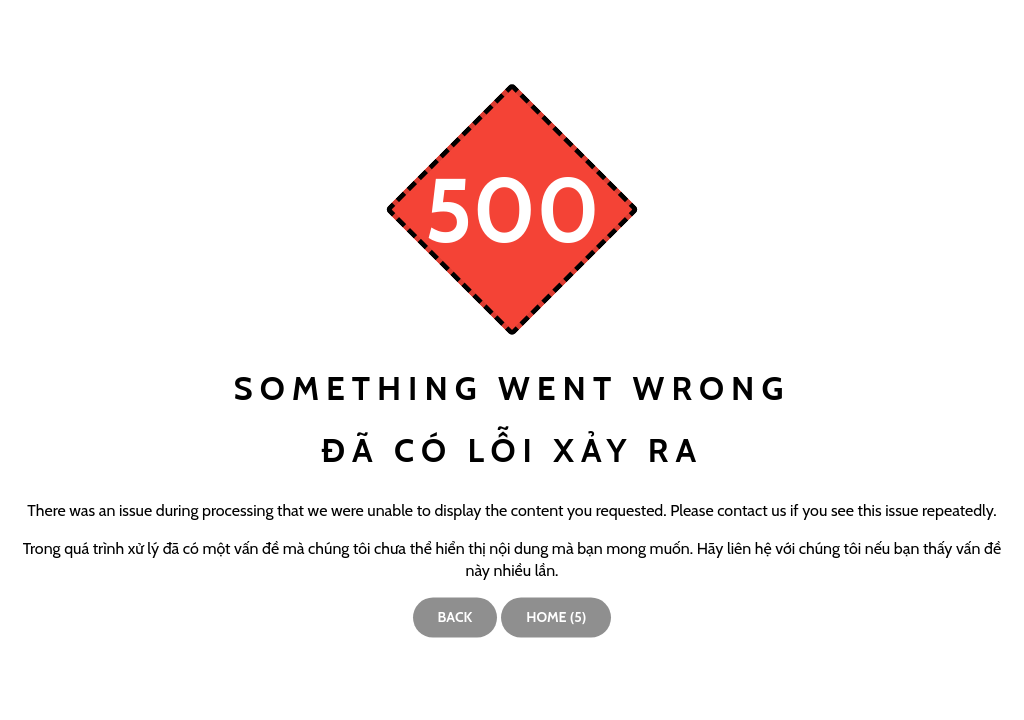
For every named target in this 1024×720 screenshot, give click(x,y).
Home (556, 617)
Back (455, 617)
